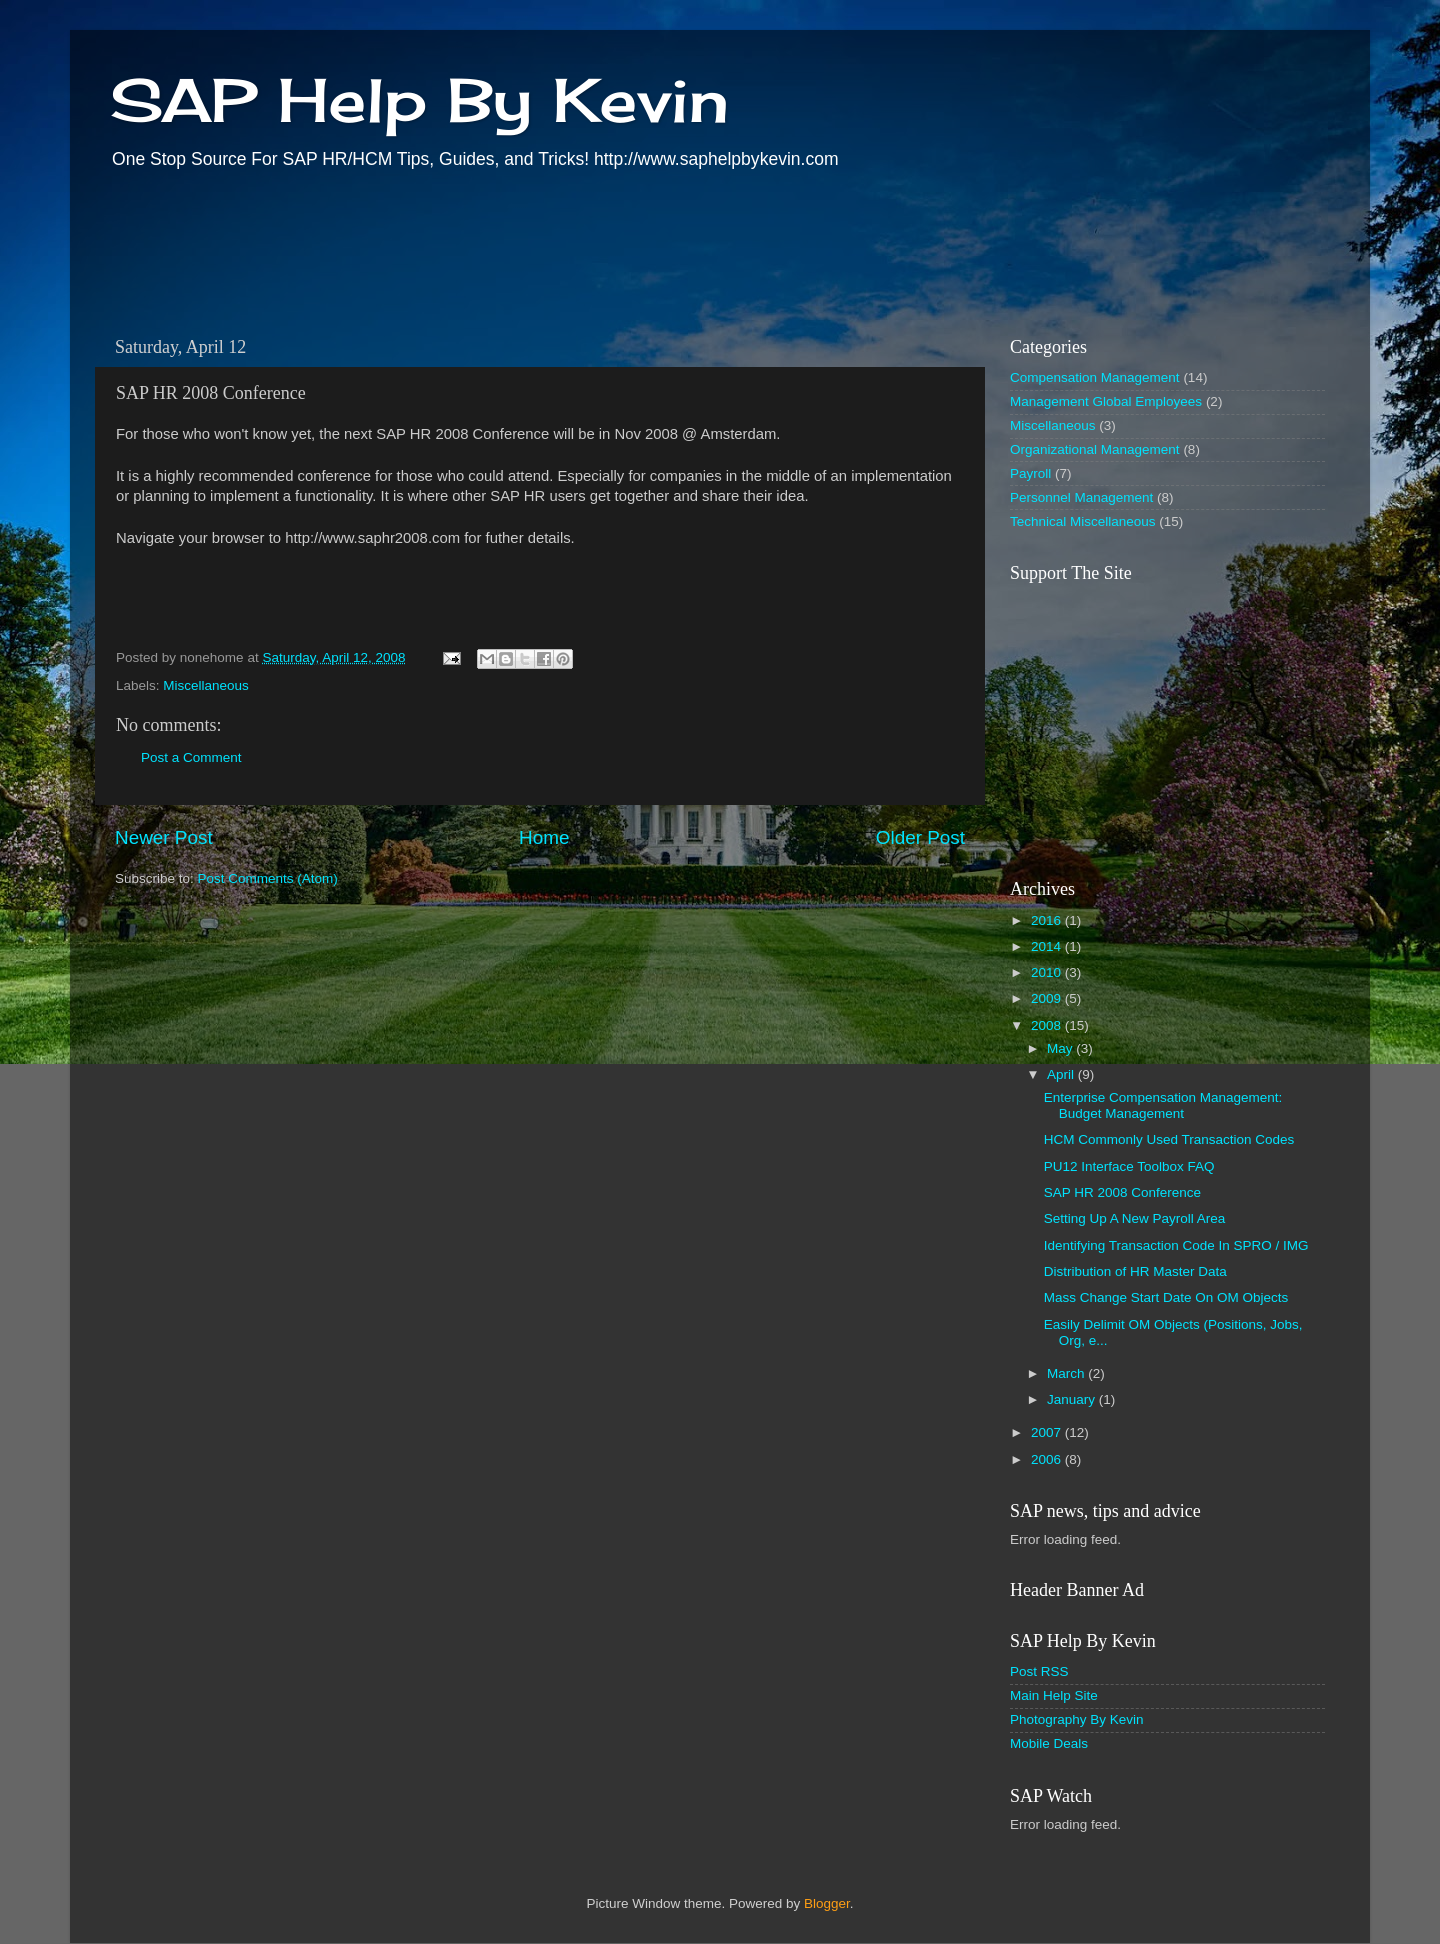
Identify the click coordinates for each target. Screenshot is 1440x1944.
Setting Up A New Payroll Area (1135, 1218)
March (1067, 1373)
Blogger (827, 1903)
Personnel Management (1081, 497)
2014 (1048, 946)
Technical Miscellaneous (1083, 521)
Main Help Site (1054, 1695)
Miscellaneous (206, 685)
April (1062, 1074)
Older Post (920, 837)
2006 (1048, 1459)
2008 (1048, 1025)
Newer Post (164, 837)
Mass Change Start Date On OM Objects (1166, 1297)
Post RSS (1039, 1671)
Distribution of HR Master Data (1135, 1271)
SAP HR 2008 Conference (1122, 1192)
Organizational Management (1095, 449)
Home (544, 837)
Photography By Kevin (1077, 1719)
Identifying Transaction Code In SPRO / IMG (1176, 1245)
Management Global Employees (1106, 401)
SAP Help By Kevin (419, 99)
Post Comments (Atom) (268, 878)
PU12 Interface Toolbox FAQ (1129, 1166)
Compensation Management (1095, 377)
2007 (1048, 1432)
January (1073, 1399)
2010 (1048, 972)
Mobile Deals (1049, 1743)
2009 (1048, 998)
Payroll (1030, 473)
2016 (1048, 920)
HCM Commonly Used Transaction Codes (1169, 1139)
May (1061, 1048)
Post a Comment (191, 757)
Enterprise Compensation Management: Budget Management (1163, 1105)
